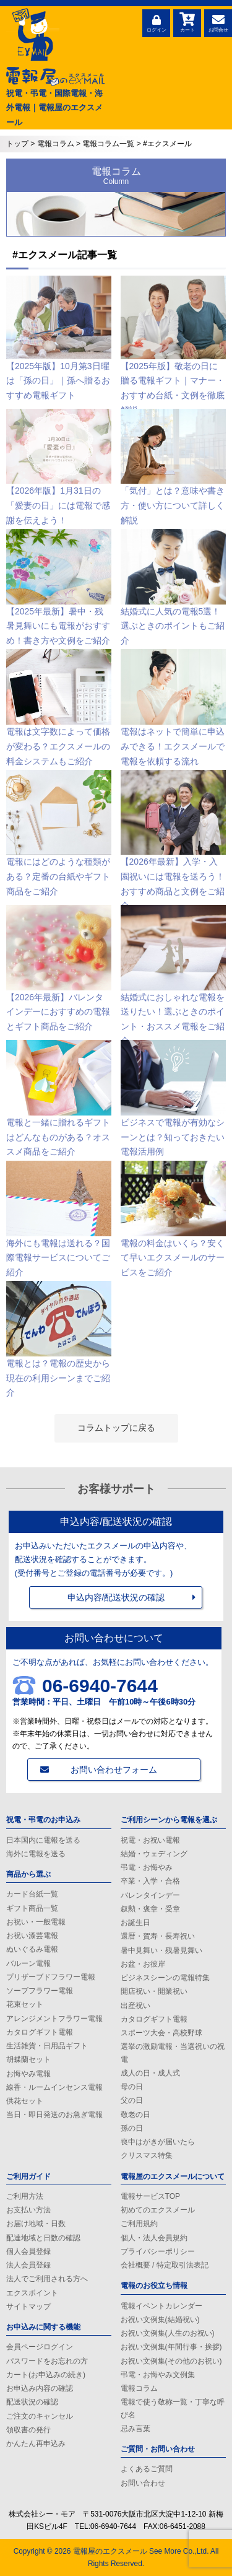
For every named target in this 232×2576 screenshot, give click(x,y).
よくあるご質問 (147, 2469)
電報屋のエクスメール (110, 2551)
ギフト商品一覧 (32, 1908)
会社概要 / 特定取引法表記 (164, 2265)
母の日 (132, 2086)
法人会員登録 (28, 2265)
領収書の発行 (28, 2429)
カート (187, 22)
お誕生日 (135, 1922)
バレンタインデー (150, 1895)
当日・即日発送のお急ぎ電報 (54, 2114)
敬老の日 (135, 2114)
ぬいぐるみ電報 (32, 1949)
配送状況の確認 (32, 2402)
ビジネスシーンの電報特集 (165, 1977)
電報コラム (139, 2388)
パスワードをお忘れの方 (47, 2361)
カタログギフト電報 (39, 2032)
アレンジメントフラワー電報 (54, 2018)
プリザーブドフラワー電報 (50, 1977)
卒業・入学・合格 (150, 1881)
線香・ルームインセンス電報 (54, 2087)
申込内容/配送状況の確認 (116, 1597)
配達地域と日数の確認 (43, 2237)
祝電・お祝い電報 (150, 1840)
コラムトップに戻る (116, 1428)
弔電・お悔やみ (147, 1867)
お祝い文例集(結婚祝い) (160, 2319)
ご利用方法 (24, 2196)
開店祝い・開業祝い (154, 1991)
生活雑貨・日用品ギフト (47, 2045)
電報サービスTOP (150, 2196)
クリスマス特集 (147, 2155)
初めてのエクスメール (158, 2210)
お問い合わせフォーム (114, 1770)
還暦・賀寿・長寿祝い (158, 1936)
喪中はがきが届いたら (158, 2141)
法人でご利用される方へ (47, 2278)
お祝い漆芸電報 (32, 1935)
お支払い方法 (28, 2210)
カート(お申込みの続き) (45, 2374)
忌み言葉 (135, 2428)
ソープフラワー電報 (39, 1990)
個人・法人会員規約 (154, 2237)
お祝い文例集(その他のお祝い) (171, 2361)
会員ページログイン (39, 2346)
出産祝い (135, 2005)
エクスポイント (32, 2293)
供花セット (24, 2101)
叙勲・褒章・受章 (150, 1909)
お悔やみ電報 (28, 2073)
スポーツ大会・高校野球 (161, 2032)
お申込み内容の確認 (39, 2388)
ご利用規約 (139, 2223)
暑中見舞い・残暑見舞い (161, 1950)
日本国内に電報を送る (43, 1840)
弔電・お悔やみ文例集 (158, 2374)
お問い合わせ (143, 2483)
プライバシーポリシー (158, 2251)
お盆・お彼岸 (143, 1964)
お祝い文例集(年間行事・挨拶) (171, 2346)
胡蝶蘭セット (28, 2059)
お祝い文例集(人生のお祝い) (168, 2333)
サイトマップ (28, 2306)
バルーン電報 (28, 1963)
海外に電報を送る (36, 1853)
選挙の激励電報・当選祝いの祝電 (173, 2052)
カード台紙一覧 (32, 1894)
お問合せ (218, 22)
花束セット (24, 2004)
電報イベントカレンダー (161, 2306)
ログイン (156, 22)
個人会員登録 (28, 2251)
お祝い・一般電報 (36, 1922)
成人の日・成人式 (150, 2073)
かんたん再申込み (36, 2443)
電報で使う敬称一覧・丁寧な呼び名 (173, 2408)
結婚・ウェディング (154, 1853)
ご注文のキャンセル (39, 2416)
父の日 (132, 2100)
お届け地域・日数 (36, 2223)
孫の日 (132, 2128)
